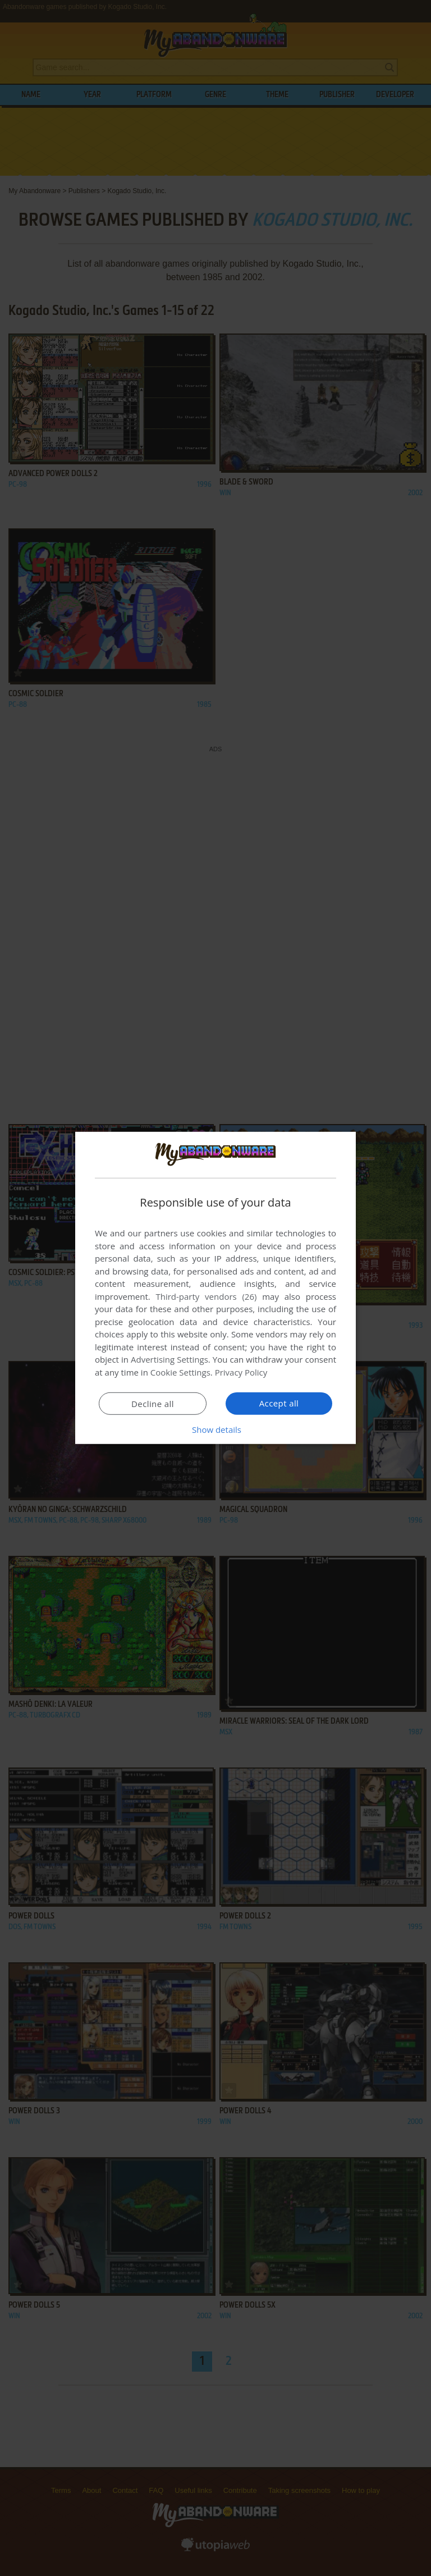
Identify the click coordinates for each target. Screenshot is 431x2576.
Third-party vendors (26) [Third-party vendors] (205, 1296)
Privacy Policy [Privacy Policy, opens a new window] (241, 1372)
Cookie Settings (180, 1372)
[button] (215, 1429)
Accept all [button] (279, 1403)
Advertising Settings (169, 1359)
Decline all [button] (152, 1403)
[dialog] (215, 1288)
